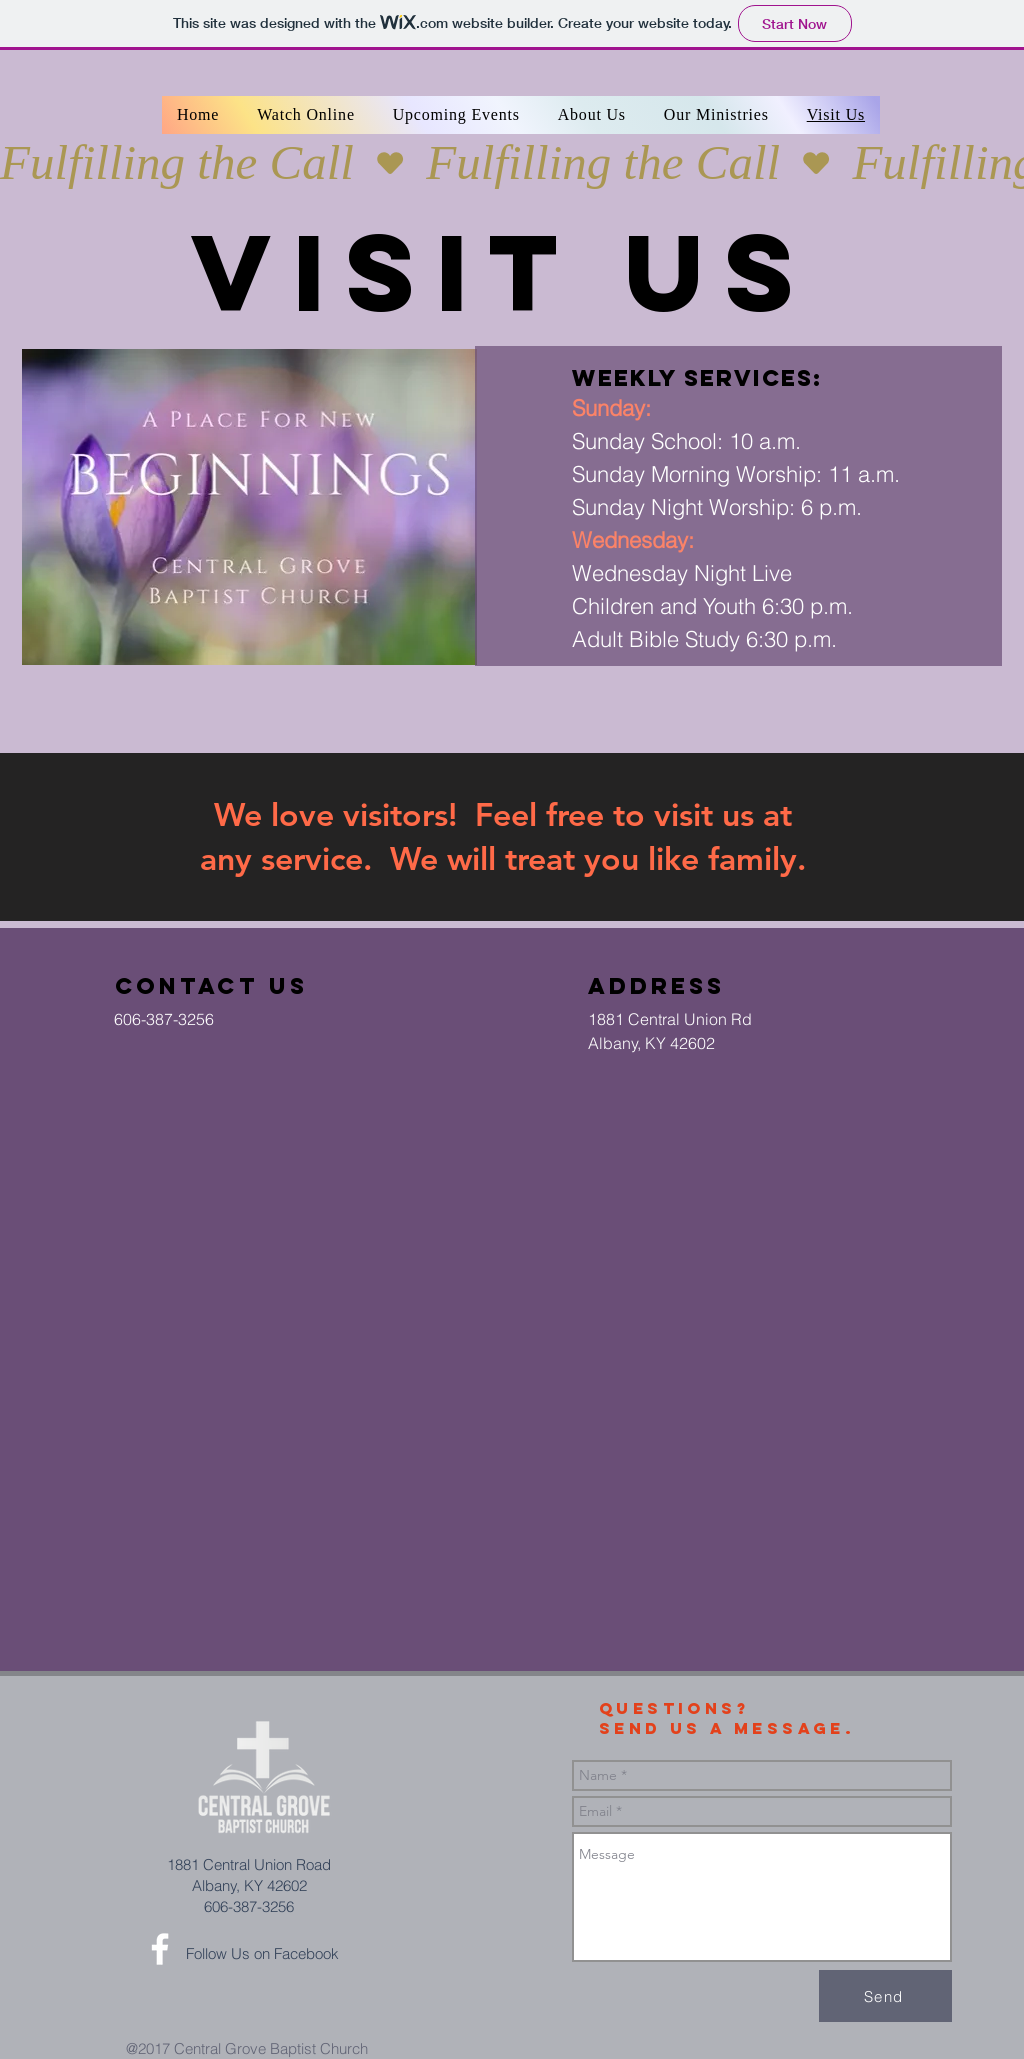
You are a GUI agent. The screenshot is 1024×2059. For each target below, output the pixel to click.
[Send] (885, 1996)
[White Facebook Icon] (160, 1949)
